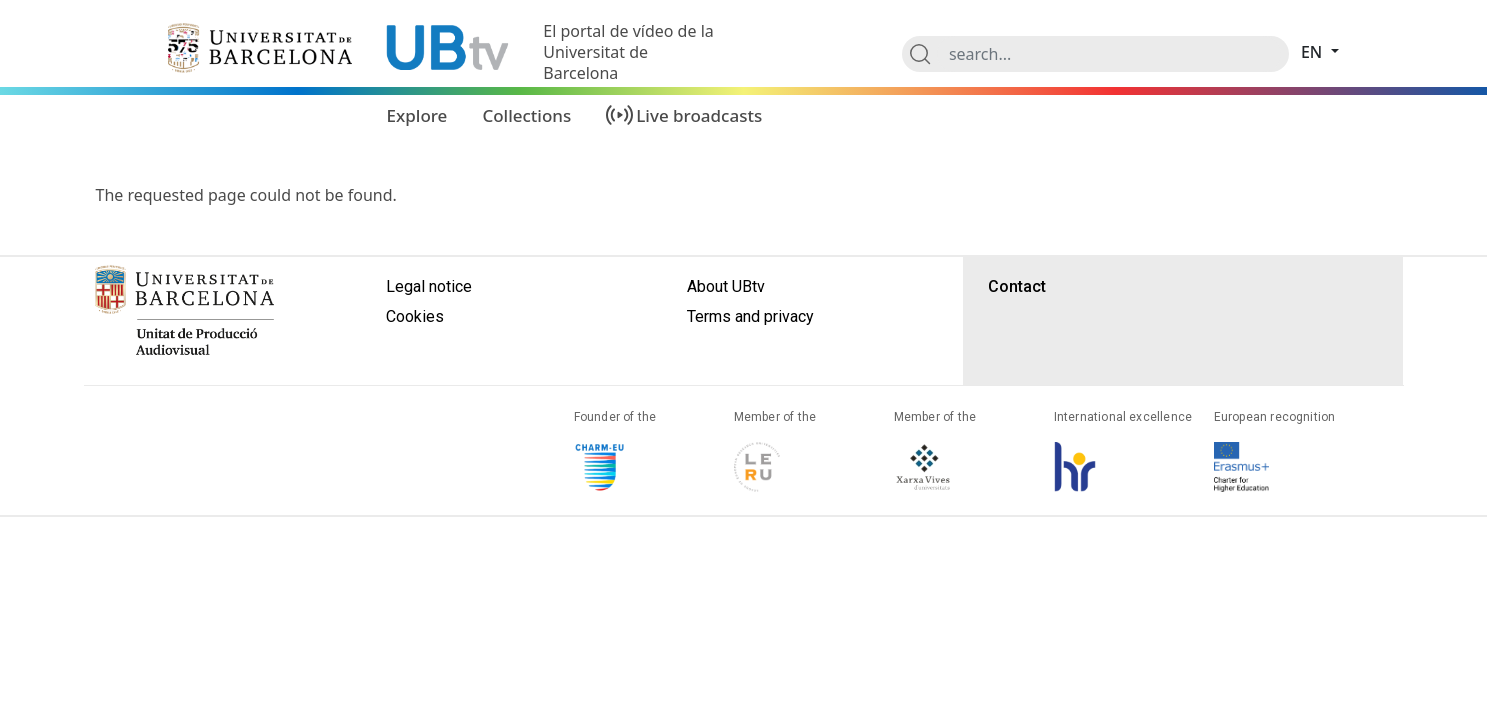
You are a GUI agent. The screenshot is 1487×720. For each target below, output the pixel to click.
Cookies (415, 316)
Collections (526, 115)
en (1314, 52)
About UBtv (726, 286)
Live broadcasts (699, 115)
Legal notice (429, 286)
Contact (1017, 286)
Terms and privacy (750, 316)
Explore (417, 115)
